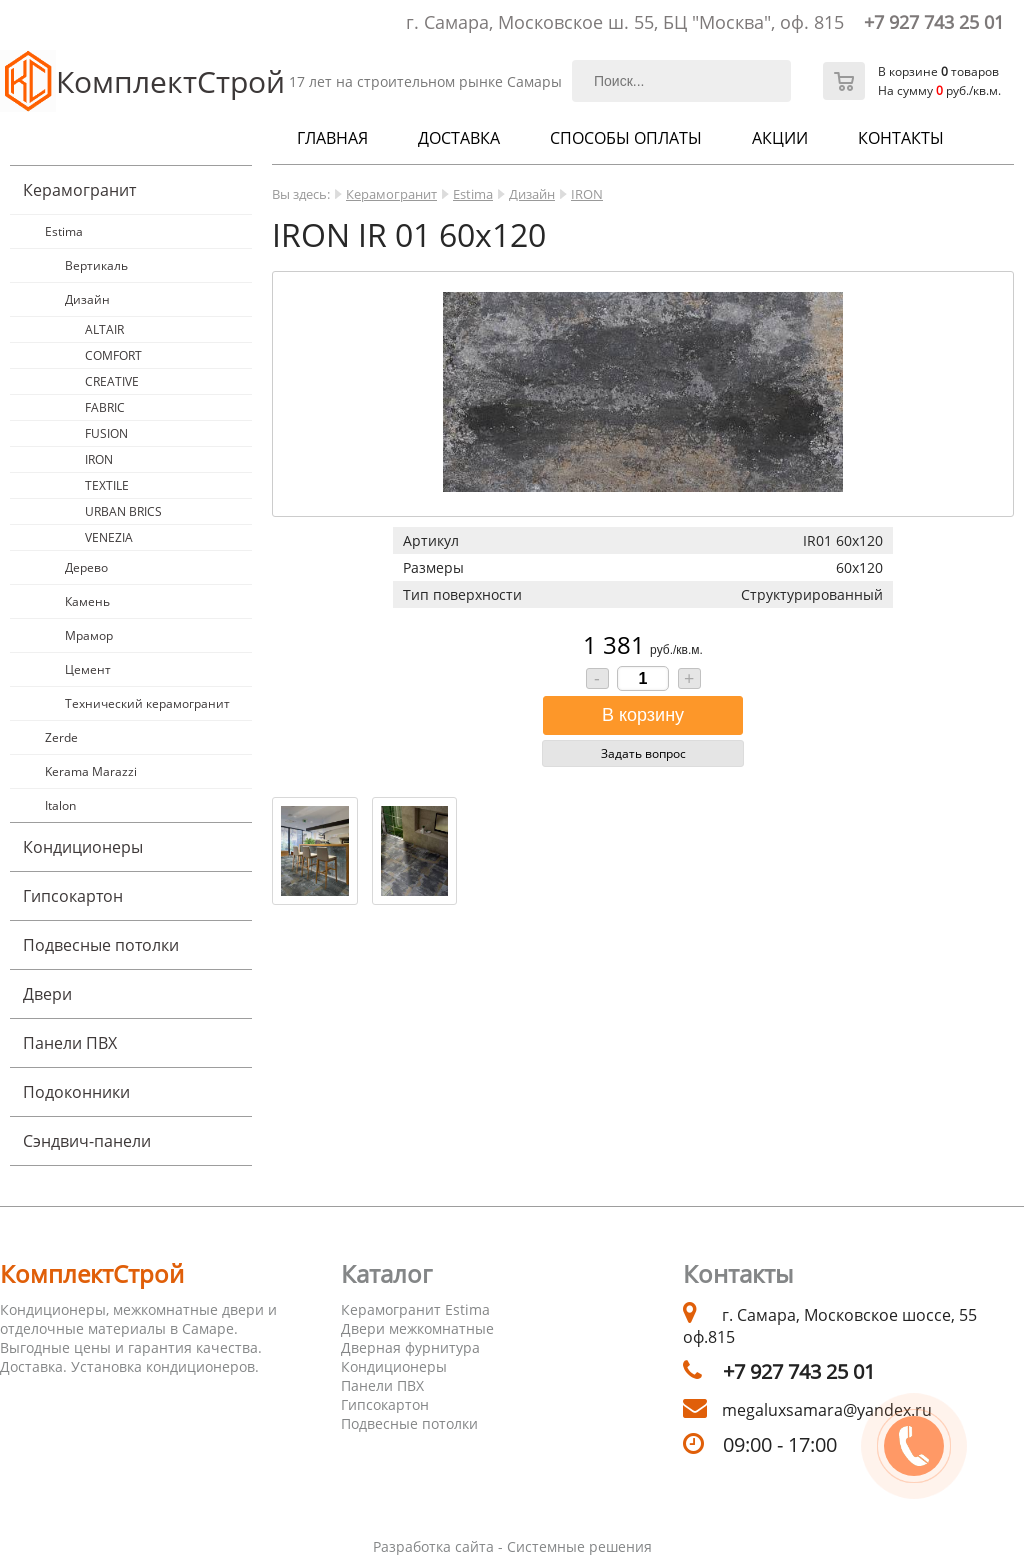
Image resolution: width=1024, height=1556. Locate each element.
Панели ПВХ (70, 1043)
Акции (780, 138)
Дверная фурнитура (410, 1347)
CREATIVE (112, 381)
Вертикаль (96, 265)
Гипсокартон (73, 896)
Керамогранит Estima (415, 1309)
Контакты (901, 138)
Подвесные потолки (101, 945)
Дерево (86, 567)
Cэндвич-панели (87, 1141)
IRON (99, 459)
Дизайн (87, 299)
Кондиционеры (83, 847)
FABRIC (105, 407)
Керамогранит (79, 190)
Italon (60, 805)
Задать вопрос (643, 753)
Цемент (88, 669)
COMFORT (113, 355)
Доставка (459, 138)
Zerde (61, 737)
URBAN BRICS (123, 511)
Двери (47, 994)
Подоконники (76, 1092)
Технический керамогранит (147, 703)
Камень (87, 601)
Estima (64, 231)
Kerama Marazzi (91, 771)
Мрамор (89, 635)
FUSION (106, 433)
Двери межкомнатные (417, 1328)
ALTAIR (104, 329)
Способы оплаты (626, 138)
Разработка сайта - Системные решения (512, 1546)
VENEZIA (109, 537)
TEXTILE (107, 485)
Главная (332, 138)
